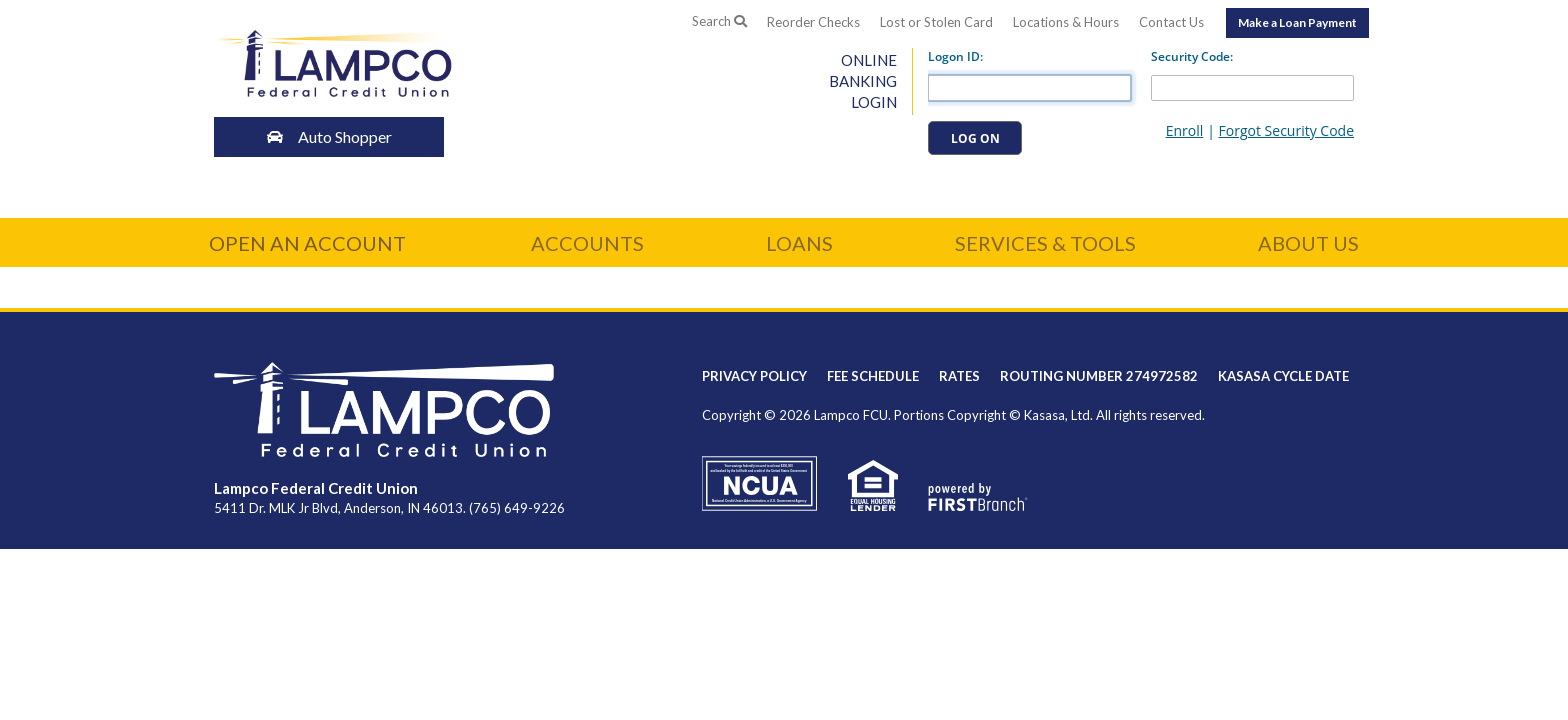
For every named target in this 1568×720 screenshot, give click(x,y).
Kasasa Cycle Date (1283, 376)
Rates (959, 376)
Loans (799, 243)
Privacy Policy (754, 376)
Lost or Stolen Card (936, 22)
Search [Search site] (719, 21)
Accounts (587, 243)
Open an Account (307, 243)
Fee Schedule (873, 376)
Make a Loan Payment (1297, 22)
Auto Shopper (334, 136)
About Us (1308, 243)
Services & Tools (1045, 243)
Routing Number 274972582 (1099, 376)
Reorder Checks (813, 22)
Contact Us (1171, 22)
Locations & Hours (1066, 22)
